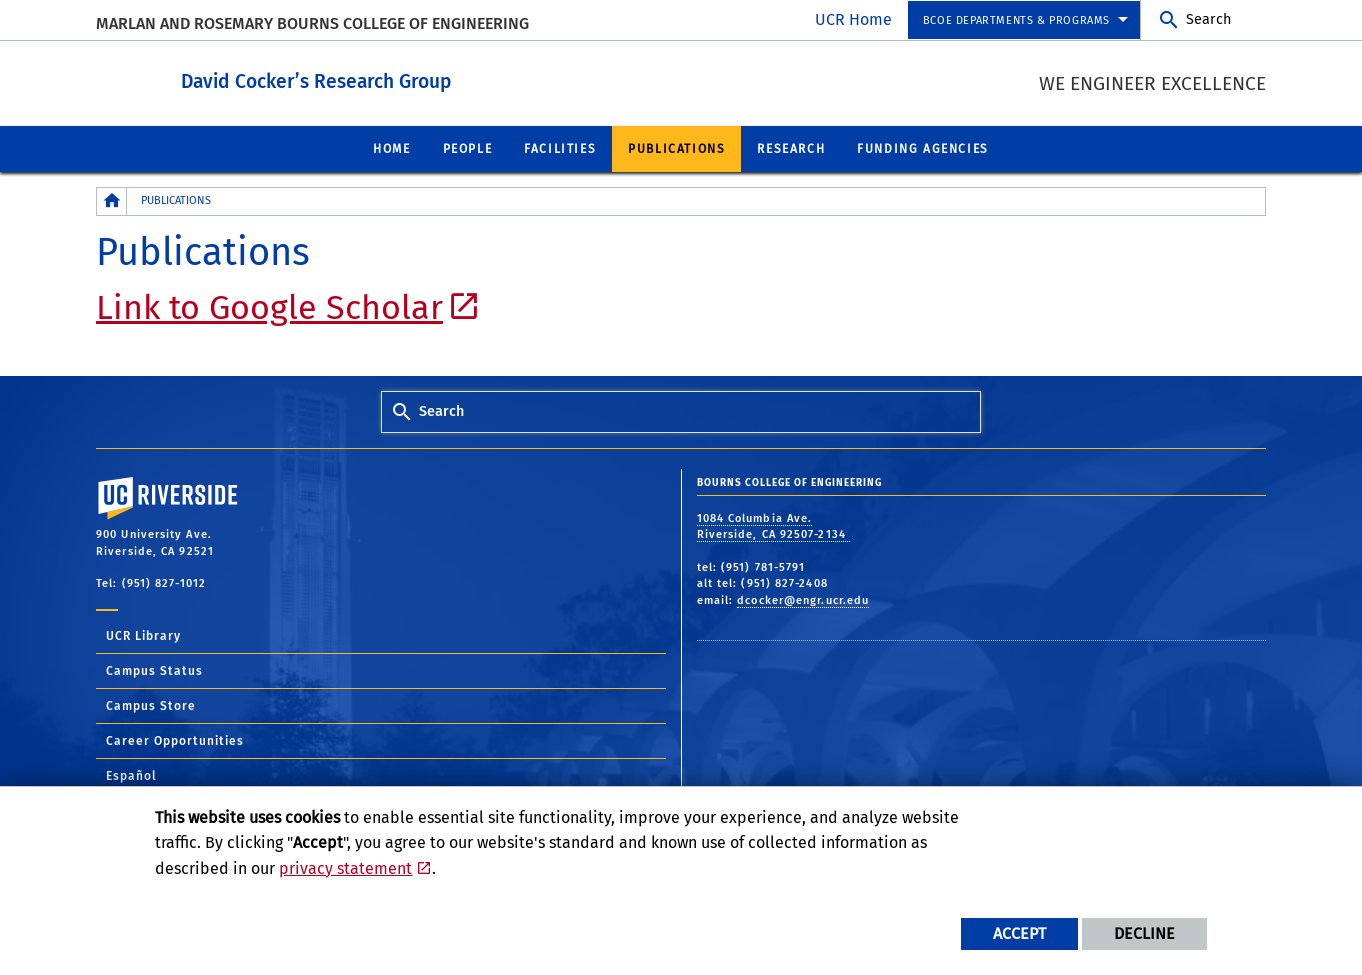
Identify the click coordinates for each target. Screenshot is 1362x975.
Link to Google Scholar (269, 306)
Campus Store (151, 705)
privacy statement (345, 868)
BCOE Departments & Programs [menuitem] (1016, 20)
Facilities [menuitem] (560, 148)
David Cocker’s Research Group (426, 78)
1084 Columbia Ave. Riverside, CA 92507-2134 (774, 526)
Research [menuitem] (791, 148)
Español (131, 775)
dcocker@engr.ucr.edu (803, 599)
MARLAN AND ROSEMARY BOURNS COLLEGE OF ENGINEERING (312, 23)
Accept (1019, 933)
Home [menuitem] (391, 148)
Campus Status (154, 670)
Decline (1144, 933)
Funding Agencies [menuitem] (923, 148)
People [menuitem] (468, 148)
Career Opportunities (175, 740)
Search (1208, 19)
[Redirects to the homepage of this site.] (112, 200)
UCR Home (853, 19)
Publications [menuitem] (676, 148)
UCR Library (143, 635)
